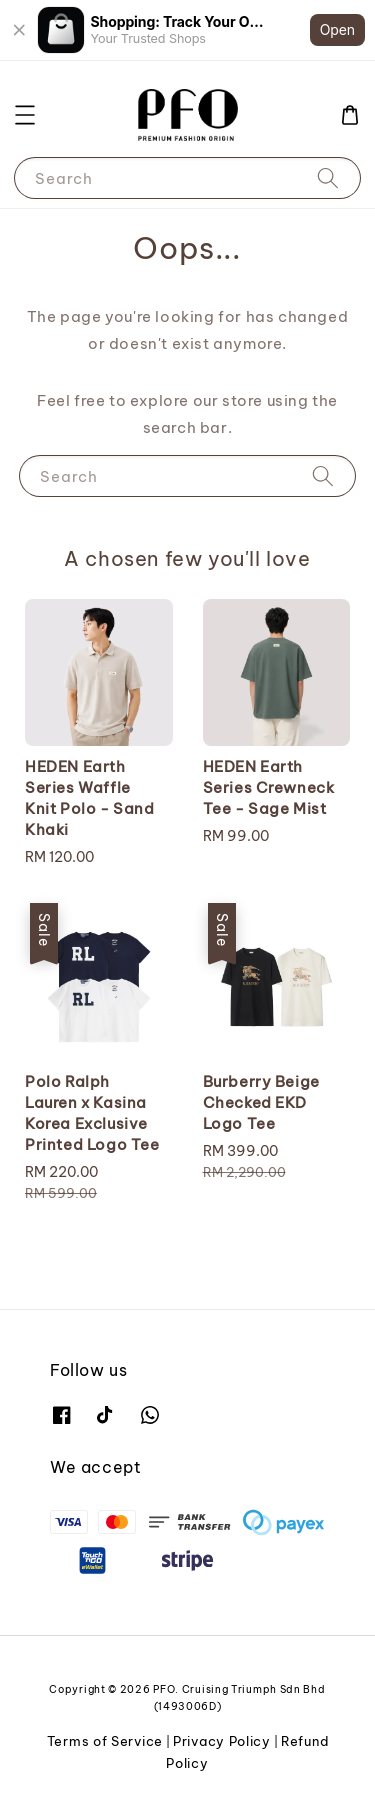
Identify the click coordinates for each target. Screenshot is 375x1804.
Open (337, 29)
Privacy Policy (222, 1741)
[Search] (328, 177)
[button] (25, 115)
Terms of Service (105, 1741)
